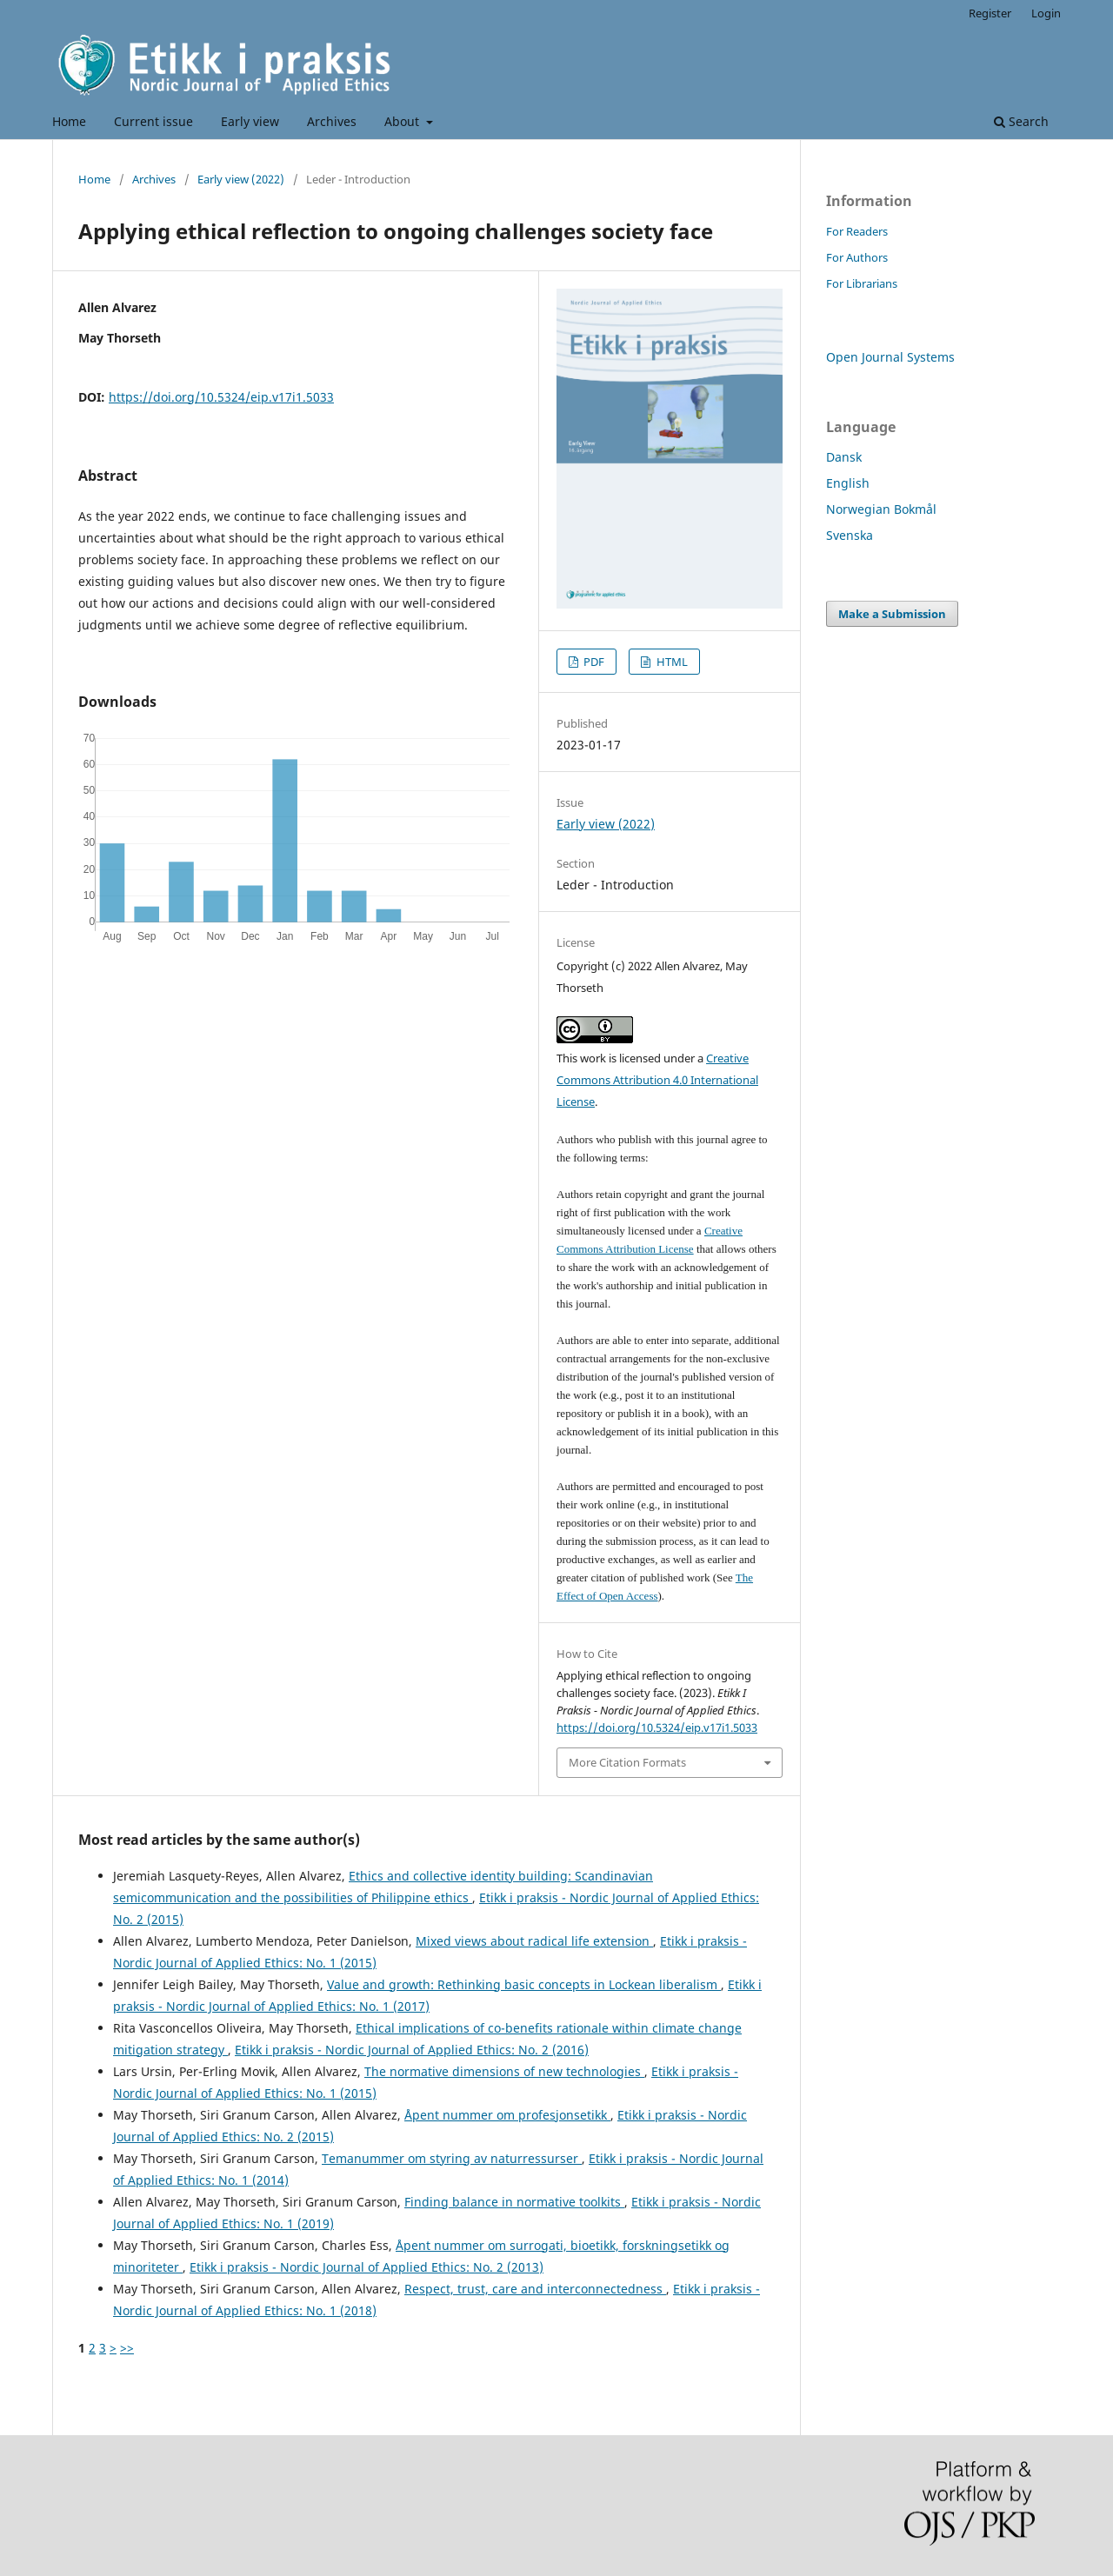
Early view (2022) (240, 179)
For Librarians (861, 283)
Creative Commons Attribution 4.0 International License (657, 1079)
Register (990, 13)
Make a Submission (892, 614)
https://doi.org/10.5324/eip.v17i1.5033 (221, 397)
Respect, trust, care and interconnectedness (535, 2288)
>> (127, 2348)
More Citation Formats (627, 1762)
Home (69, 121)
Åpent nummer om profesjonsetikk (507, 2115)
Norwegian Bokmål (881, 509)
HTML (671, 661)
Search (1021, 121)
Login (1046, 13)
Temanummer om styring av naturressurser (452, 2158)
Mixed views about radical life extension (534, 1941)
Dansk (844, 457)
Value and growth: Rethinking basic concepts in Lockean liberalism (524, 1984)
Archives (332, 121)
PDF (592, 661)
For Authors (857, 257)
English (848, 483)
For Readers (857, 231)
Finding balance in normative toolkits (514, 2201)
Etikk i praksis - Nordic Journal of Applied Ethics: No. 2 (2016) (412, 2049)
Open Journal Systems (890, 357)
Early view (250, 121)
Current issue (153, 121)
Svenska (849, 535)
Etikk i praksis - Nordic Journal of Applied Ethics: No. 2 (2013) (366, 2267)
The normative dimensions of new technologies (504, 2071)
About (403, 121)
